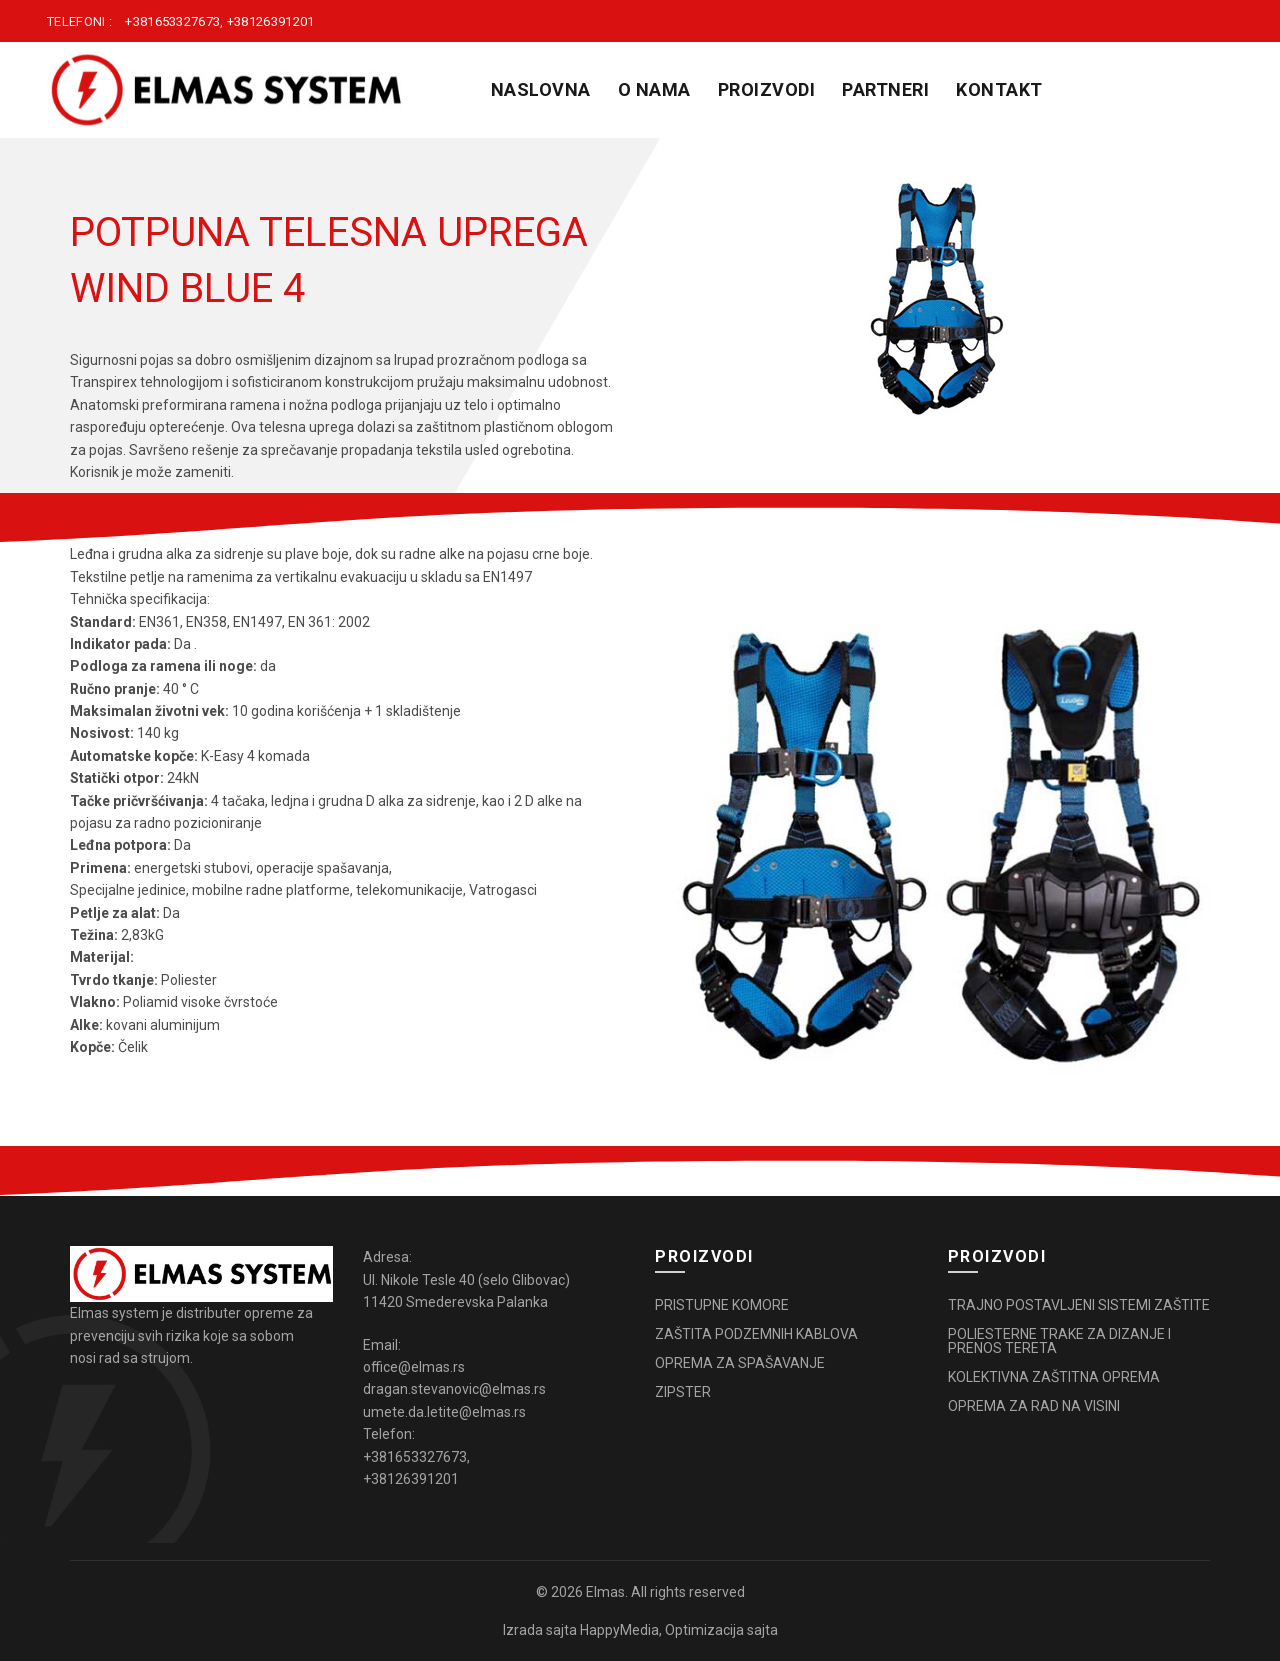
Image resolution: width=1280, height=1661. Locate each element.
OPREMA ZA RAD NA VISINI (1034, 1406)
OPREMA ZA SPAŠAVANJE (740, 1363)
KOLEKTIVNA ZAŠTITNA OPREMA (1054, 1377)
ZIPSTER (683, 1392)
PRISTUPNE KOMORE (722, 1305)
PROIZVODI (767, 89)
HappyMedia (619, 1630)
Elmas (605, 1592)
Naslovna (541, 89)
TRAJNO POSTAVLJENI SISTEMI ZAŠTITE (1079, 1305)
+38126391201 (271, 21)
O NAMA (654, 89)
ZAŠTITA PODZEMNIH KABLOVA (756, 1334)
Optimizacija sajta (721, 1630)
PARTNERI (885, 89)
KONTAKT (999, 89)
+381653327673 (172, 21)
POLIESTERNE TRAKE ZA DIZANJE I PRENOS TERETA (1059, 1341)
